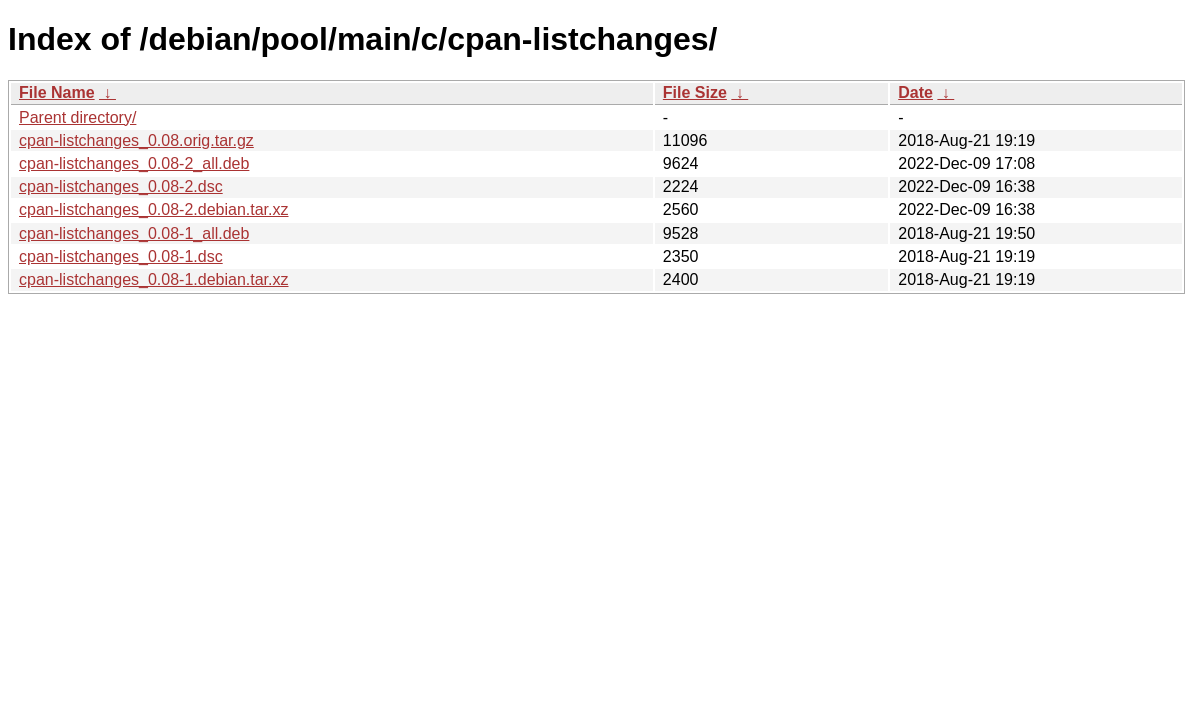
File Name (57, 92)
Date (915, 92)
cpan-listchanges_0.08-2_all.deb (134, 163)
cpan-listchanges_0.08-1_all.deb (134, 233)
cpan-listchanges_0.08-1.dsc (121, 256)
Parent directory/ (77, 117)
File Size (695, 92)
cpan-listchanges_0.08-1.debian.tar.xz (154, 279)
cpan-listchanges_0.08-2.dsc (121, 186)
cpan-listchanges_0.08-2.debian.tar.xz (154, 209)
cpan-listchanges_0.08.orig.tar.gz (136, 140)
